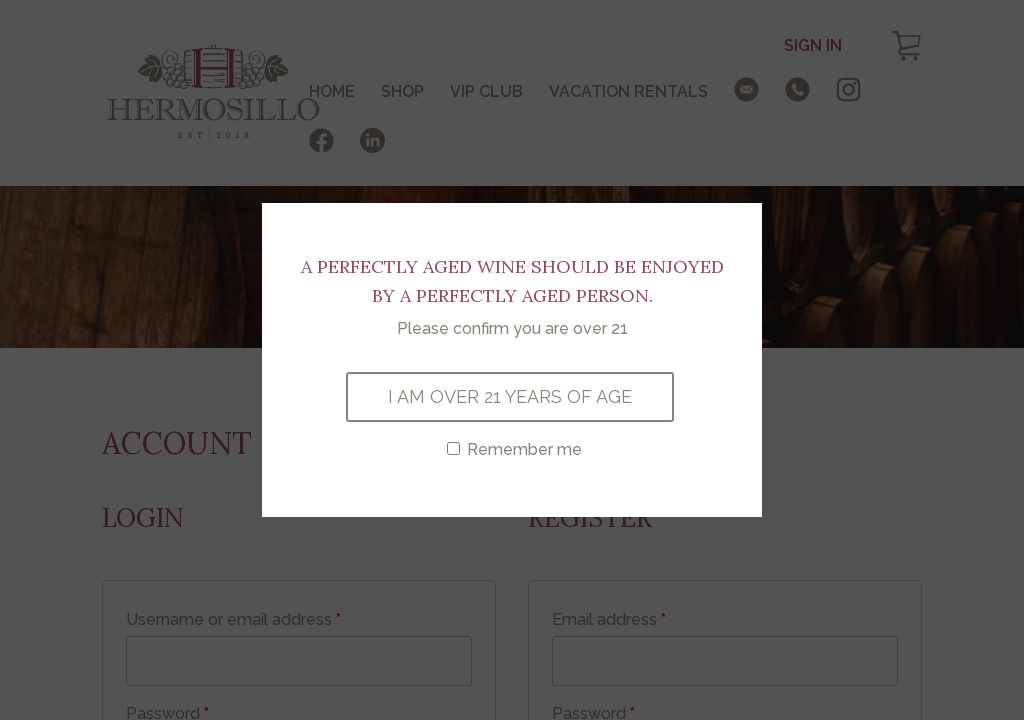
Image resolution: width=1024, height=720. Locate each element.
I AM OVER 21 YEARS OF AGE (510, 396)
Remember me (514, 449)
